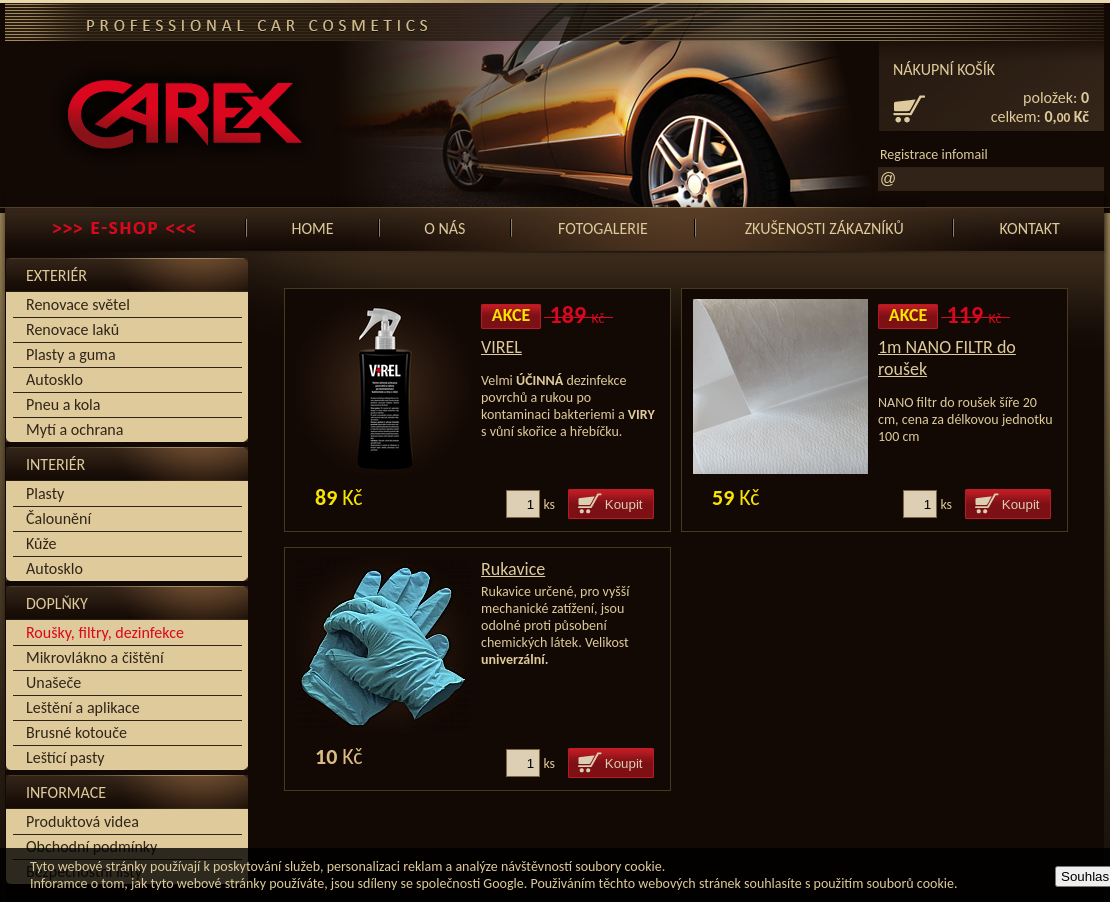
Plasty (45, 493)
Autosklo (54, 379)
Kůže (41, 543)
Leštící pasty (65, 757)
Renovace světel (78, 304)
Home (312, 228)
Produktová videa (82, 821)
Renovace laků (72, 329)
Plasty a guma (71, 354)
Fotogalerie (603, 228)
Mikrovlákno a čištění (95, 657)
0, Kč (1067, 116)
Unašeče (53, 682)
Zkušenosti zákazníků (824, 228)
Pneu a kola (63, 404)
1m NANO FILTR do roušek (947, 358)
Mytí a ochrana (74, 429)
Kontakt (1029, 228)
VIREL (501, 347)
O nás (444, 228)
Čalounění (58, 518)
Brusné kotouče (76, 732)
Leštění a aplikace (83, 707)
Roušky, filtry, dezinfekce (105, 632)
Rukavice (513, 569)
